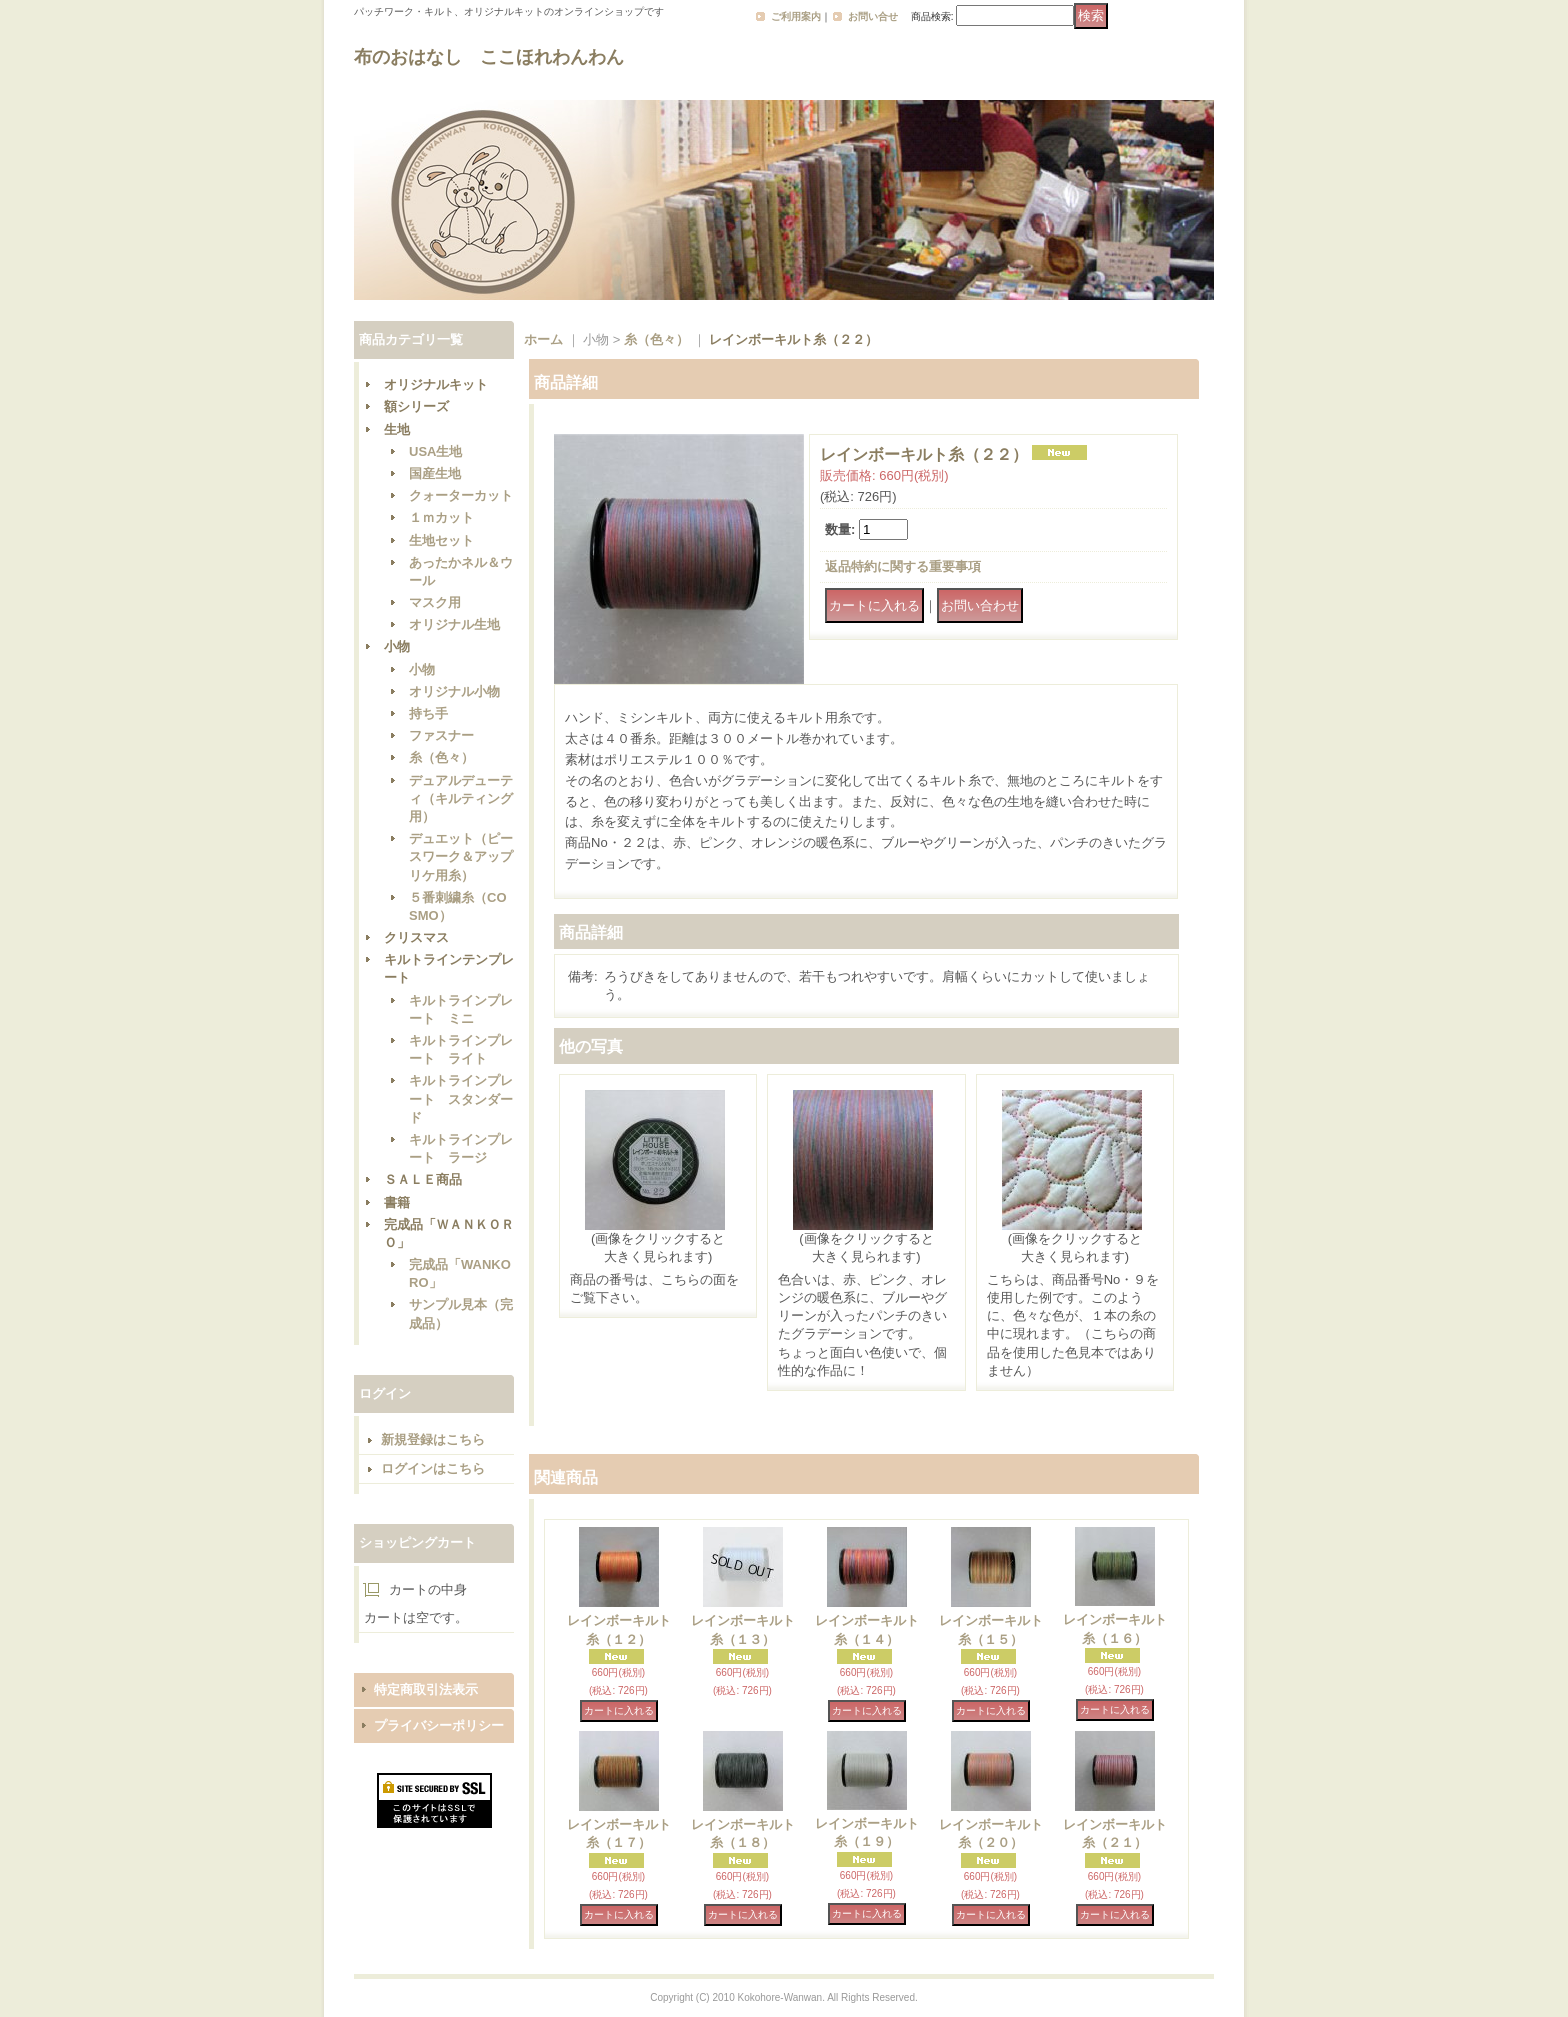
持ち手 (428, 713)
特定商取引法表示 (426, 1689)
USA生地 (435, 451)
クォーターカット (461, 495)
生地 (397, 429)
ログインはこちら (433, 1468)
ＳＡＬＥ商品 (423, 1179)
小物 (397, 646)
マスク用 (435, 602)
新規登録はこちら (433, 1439)
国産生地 (435, 473)
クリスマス (416, 937)
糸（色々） (441, 757)
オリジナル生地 (454, 624)
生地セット (441, 540)
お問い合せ (873, 16)
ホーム (543, 339)
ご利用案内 (796, 16)
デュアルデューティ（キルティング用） (461, 798)
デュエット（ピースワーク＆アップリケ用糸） (461, 856)
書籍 (397, 1202)
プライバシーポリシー (439, 1725)
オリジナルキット (436, 384)
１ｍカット (441, 517)
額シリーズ (416, 406)
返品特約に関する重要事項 (903, 566)
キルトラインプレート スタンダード (461, 1098)
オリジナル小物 (454, 691)
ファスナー (441, 735)
